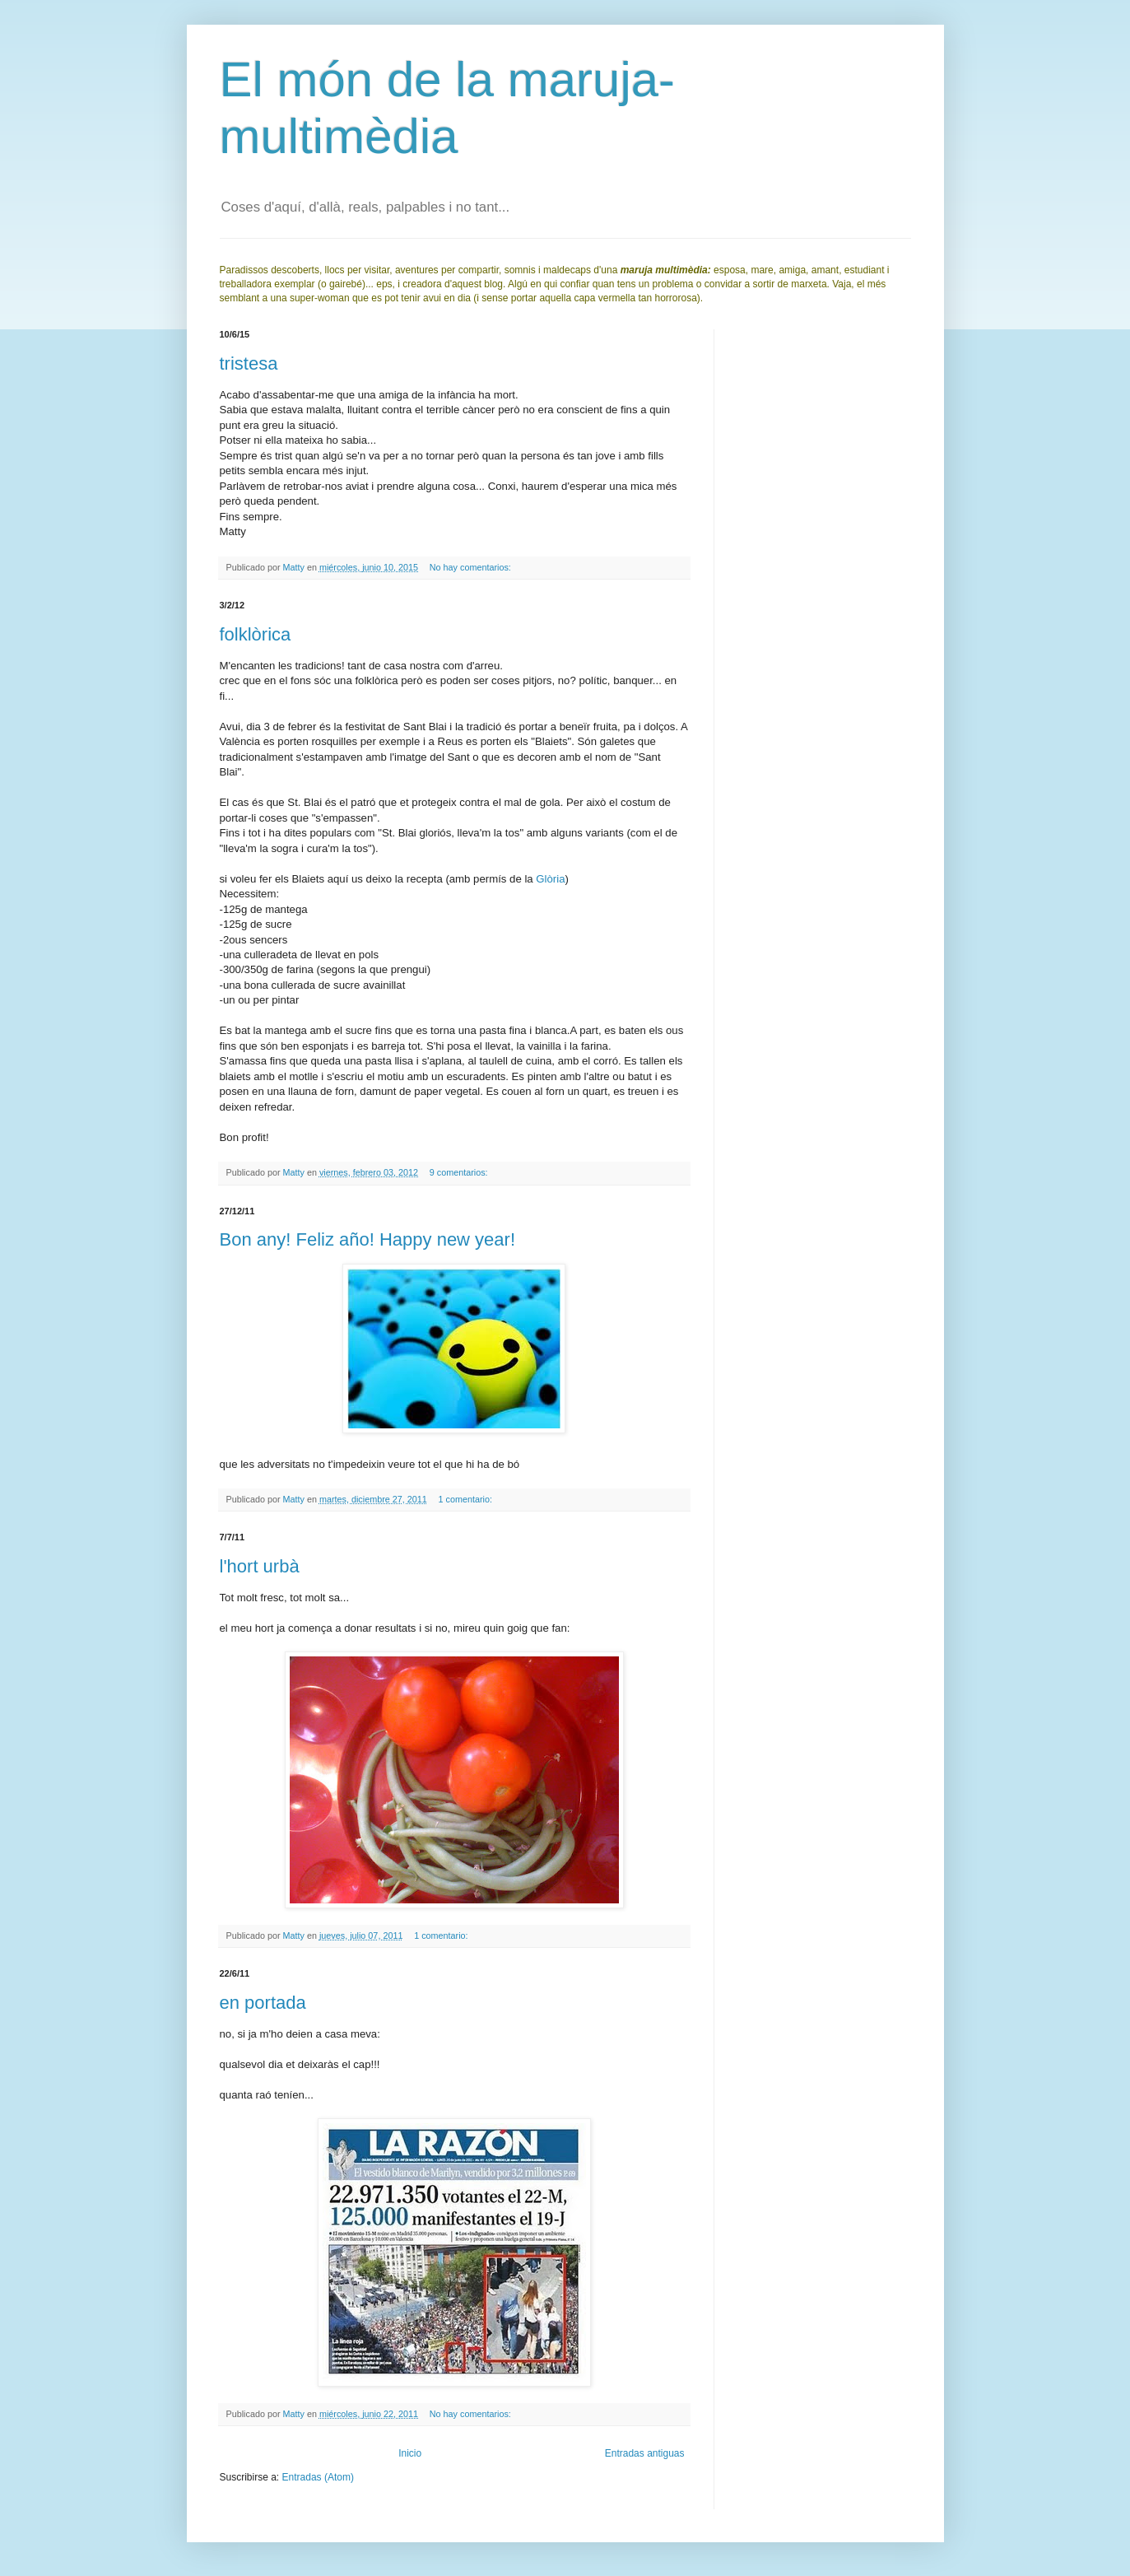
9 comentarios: (460, 1172)
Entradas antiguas (645, 2453)
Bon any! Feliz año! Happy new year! (368, 1239)
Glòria (550, 879)
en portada (263, 2002)
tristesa (249, 363)
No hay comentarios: (472, 567)
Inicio (409, 2453)
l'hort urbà (260, 1566)
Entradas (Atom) (318, 2477)
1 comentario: (467, 1499)
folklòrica (255, 634)
